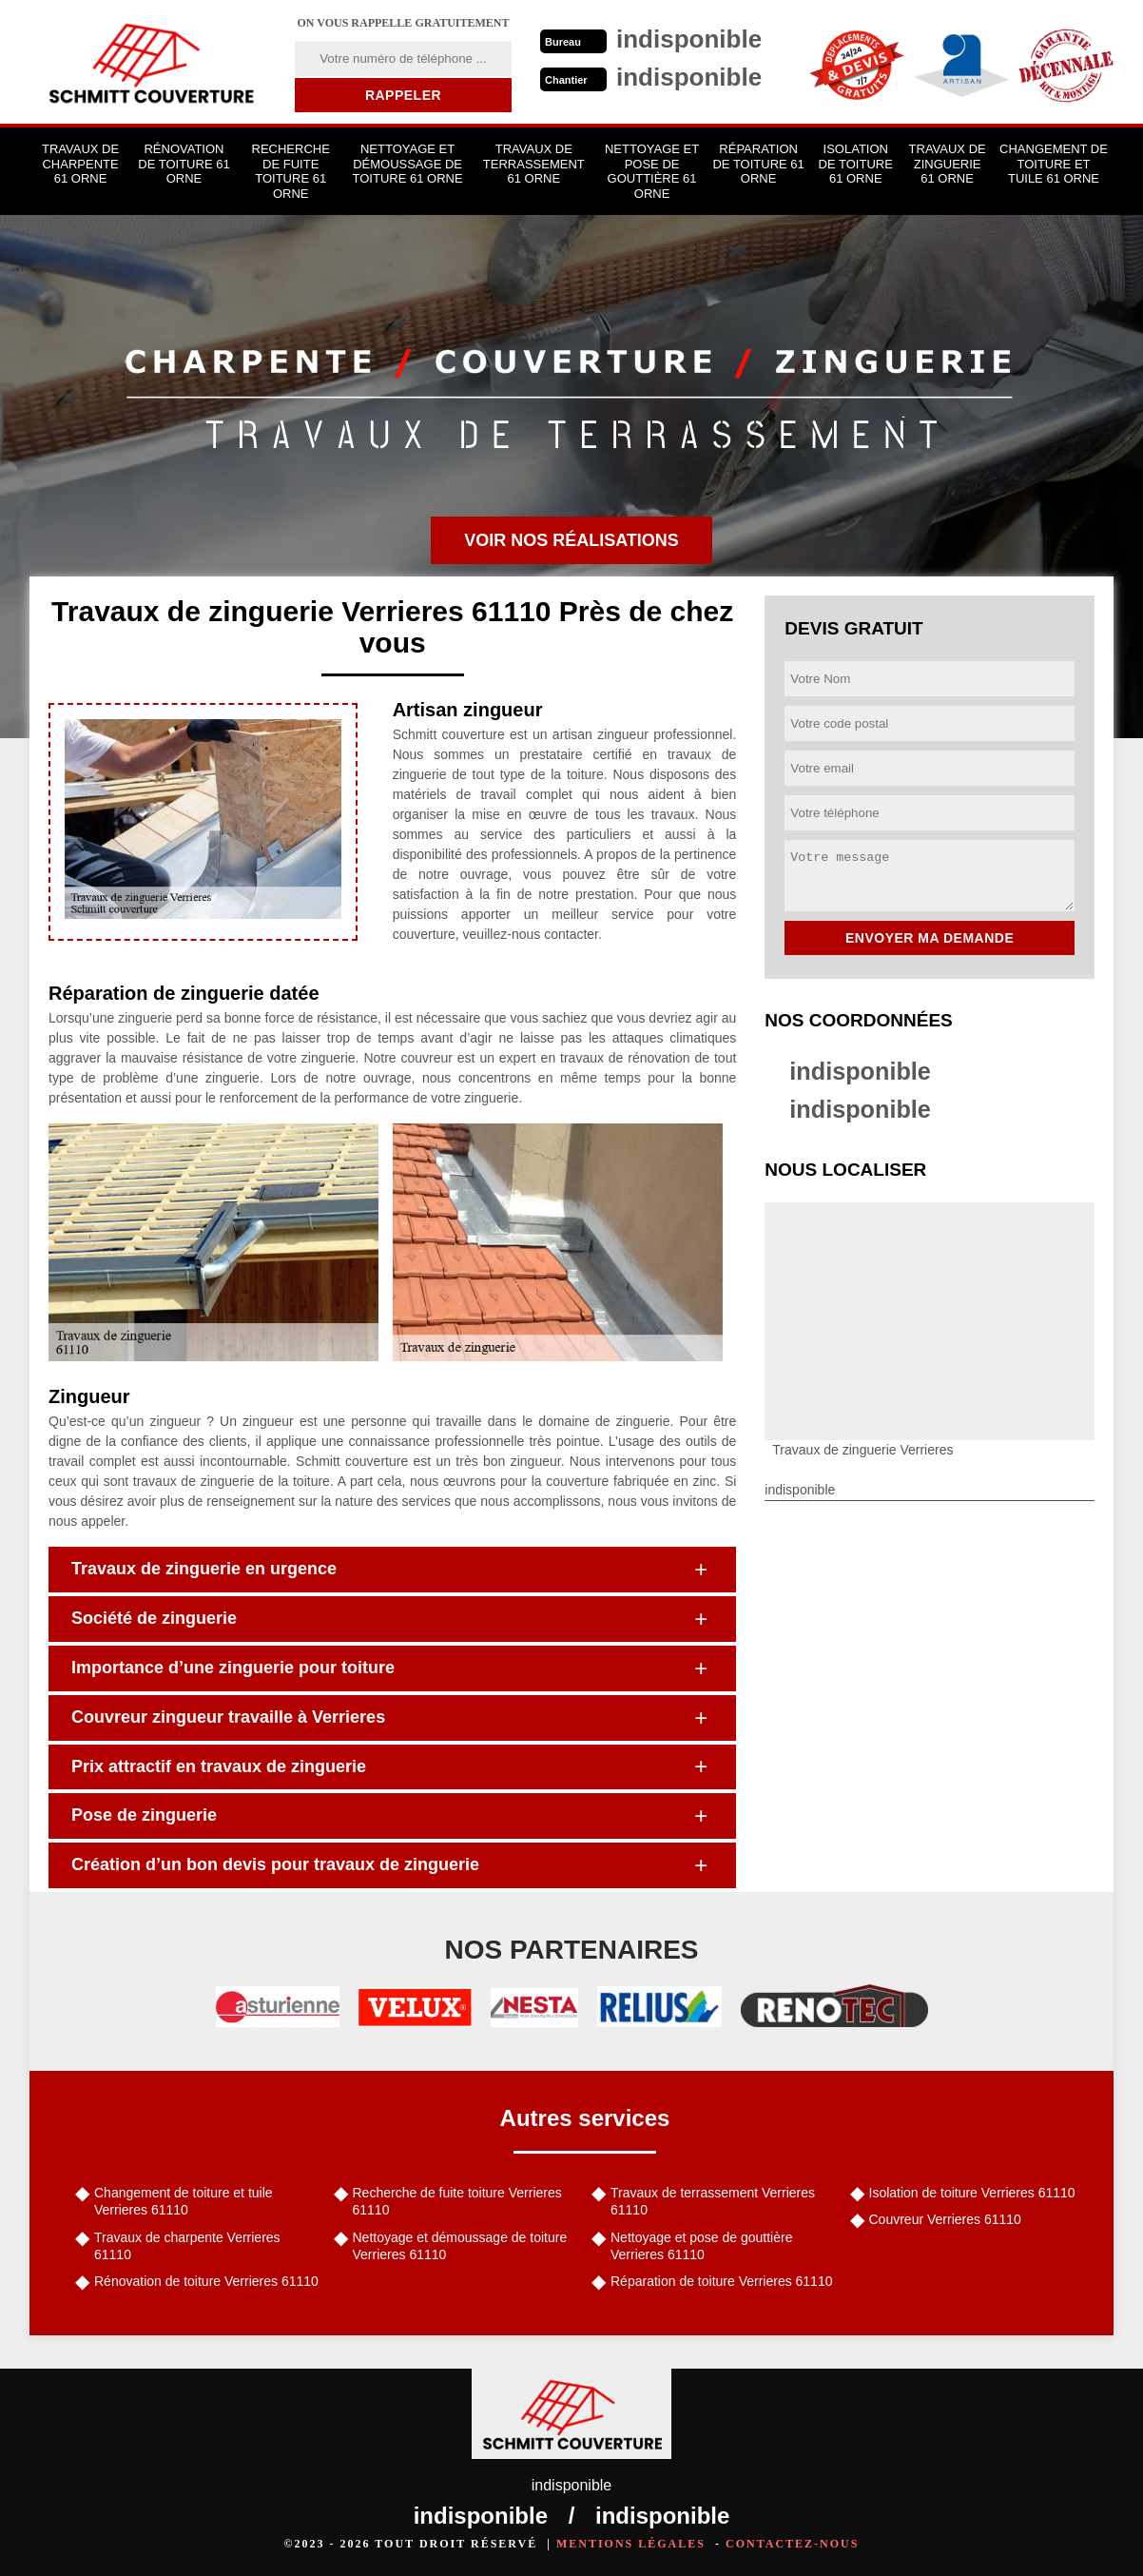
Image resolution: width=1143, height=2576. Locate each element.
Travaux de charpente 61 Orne (80, 163)
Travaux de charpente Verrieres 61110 (187, 2246)
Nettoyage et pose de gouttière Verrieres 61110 (701, 2246)
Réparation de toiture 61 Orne (758, 163)
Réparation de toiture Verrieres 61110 (721, 2281)
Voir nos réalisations (571, 540)
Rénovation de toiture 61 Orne (183, 163)
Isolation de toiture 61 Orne (856, 163)
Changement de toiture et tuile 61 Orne (1053, 163)
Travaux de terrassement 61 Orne (534, 163)
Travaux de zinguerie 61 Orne (947, 163)
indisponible (862, 1071)
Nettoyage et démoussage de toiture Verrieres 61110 (460, 2246)
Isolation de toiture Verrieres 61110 (972, 2192)
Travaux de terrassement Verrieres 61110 (712, 2201)
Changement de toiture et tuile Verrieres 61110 (183, 2201)
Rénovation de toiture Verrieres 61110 (206, 2281)
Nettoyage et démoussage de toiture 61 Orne (408, 163)
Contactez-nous (792, 2543)
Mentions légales (631, 2543)
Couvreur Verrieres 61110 (945, 2219)
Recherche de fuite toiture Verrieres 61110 (457, 2201)
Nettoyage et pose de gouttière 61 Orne (652, 171)
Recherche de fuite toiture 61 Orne (291, 171)
